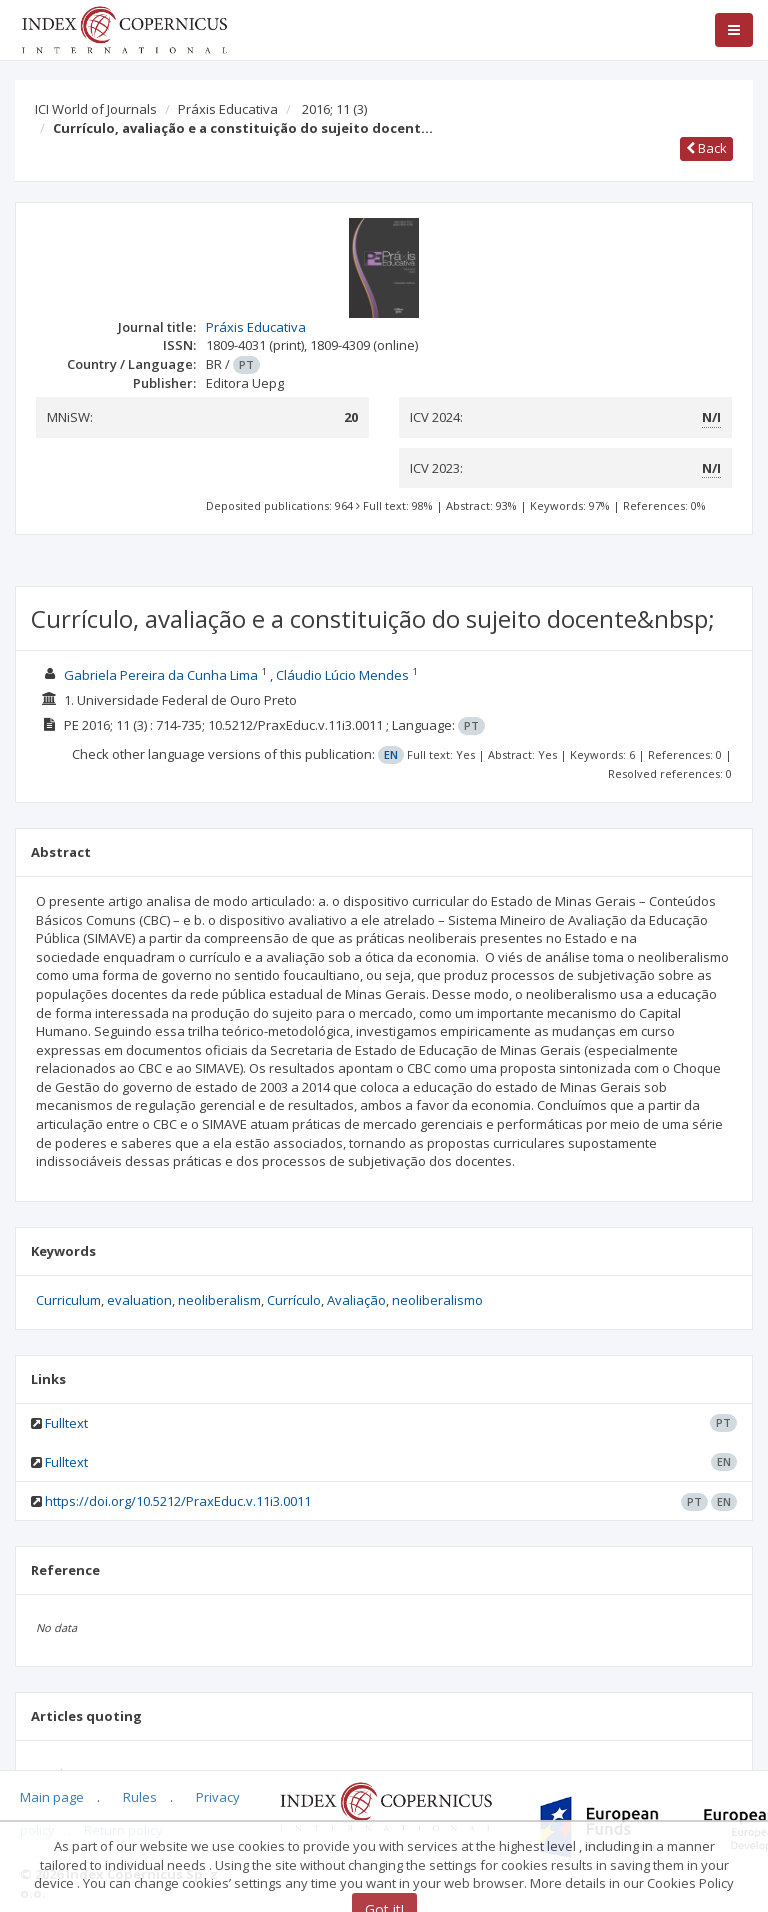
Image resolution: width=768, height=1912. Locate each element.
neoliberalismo (437, 1300)
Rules (140, 1797)
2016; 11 (334, 109)
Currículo (294, 1300)
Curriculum (68, 1300)
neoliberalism (219, 1300)
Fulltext (66, 1423)
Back (706, 148)
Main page (52, 1797)
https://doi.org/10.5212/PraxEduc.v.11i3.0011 (178, 1501)
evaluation (139, 1300)
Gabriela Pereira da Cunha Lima (161, 675)
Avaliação (356, 1300)
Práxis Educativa (228, 109)
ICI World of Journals (96, 109)
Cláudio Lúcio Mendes (342, 675)
